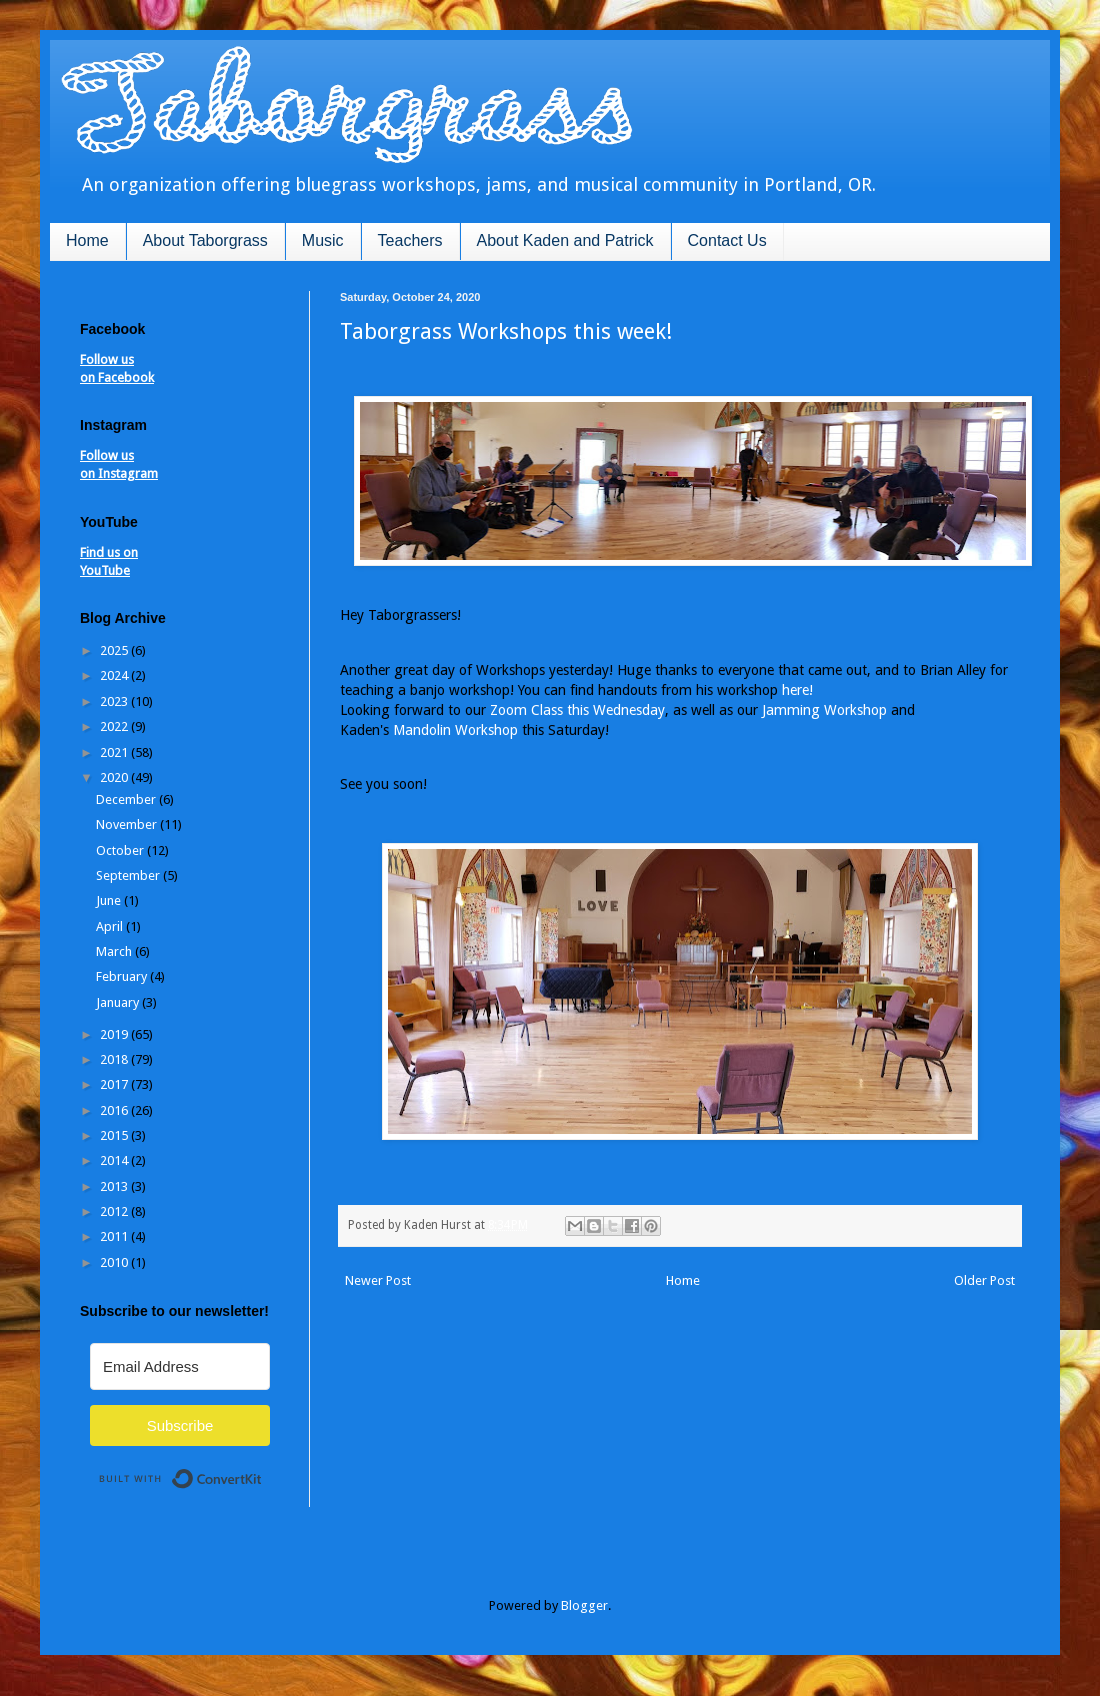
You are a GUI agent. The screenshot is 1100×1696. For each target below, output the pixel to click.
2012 (115, 1211)
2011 (115, 1236)
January (119, 1002)
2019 (115, 1034)
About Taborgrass (205, 240)
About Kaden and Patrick (565, 240)
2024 (115, 675)
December (127, 799)
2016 (115, 1110)
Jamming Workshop (824, 710)
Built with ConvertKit (262, 1470)
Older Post (984, 1280)
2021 (115, 752)
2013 (115, 1186)
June (110, 900)
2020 (115, 777)
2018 (115, 1059)
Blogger (584, 1605)
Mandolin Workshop (455, 730)
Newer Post (378, 1280)
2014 (115, 1160)
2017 (115, 1084)
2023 (115, 701)
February (123, 976)
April (111, 926)
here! (797, 690)
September (129, 875)
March (115, 951)
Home (87, 240)
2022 (115, 726)
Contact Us (727, 240)
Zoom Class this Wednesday (577, 710)
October (121, 850)
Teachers (410, 240)
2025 (115, 650)
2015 (115, 1135)
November (128, 824)
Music (323, 240)
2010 (115, 1262)
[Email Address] (180, 1366)
